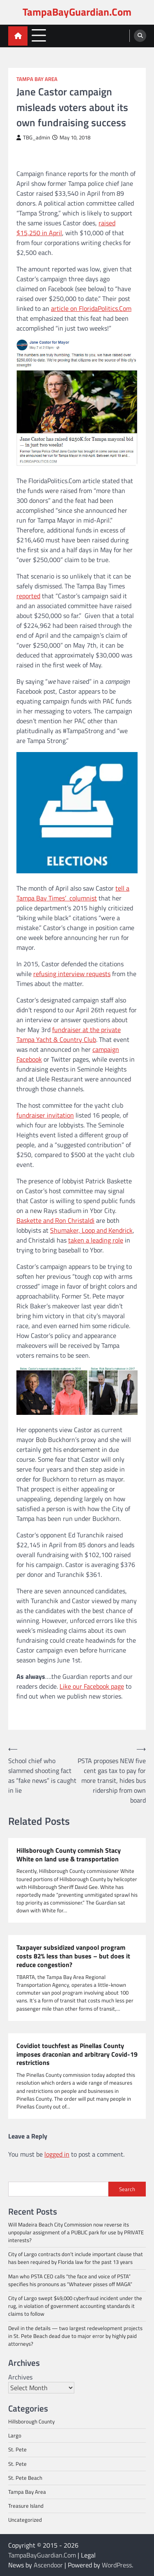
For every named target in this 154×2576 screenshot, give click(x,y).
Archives (20, 2377)
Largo (14, 2435)
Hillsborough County (31, 2421)
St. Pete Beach (25, 2478)
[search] (140, 36)
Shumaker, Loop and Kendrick (91, 1230)
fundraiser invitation (45, 1115)
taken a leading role (95, 1240)
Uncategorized (25, 2520)
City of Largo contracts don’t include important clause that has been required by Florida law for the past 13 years (75, 2258)
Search (127, 2189)
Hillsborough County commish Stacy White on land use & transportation (68, 1854)
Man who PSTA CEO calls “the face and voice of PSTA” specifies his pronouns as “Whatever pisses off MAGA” (70, 2280)
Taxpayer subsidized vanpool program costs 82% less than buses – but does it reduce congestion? (73, 1956)
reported (28, 596)
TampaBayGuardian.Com (77, 12)
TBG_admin (33, 137)
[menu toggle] (39, 35)
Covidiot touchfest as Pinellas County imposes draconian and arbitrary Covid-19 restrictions (77, 2054)
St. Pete (17, 2449)
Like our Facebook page (92, 1686)
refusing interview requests (71, 974)
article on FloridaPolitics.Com (91, 308)
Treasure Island (26, 2506)
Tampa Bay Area (36, 79)
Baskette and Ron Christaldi (55, 1220)
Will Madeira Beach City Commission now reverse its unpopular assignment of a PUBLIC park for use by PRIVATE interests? (76, 2232)
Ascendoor (48, 2565)
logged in (56, 2154)
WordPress (117, 2565)
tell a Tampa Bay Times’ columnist (72, 893)
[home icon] (18, 36)
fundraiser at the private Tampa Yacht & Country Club (68, 1034)
